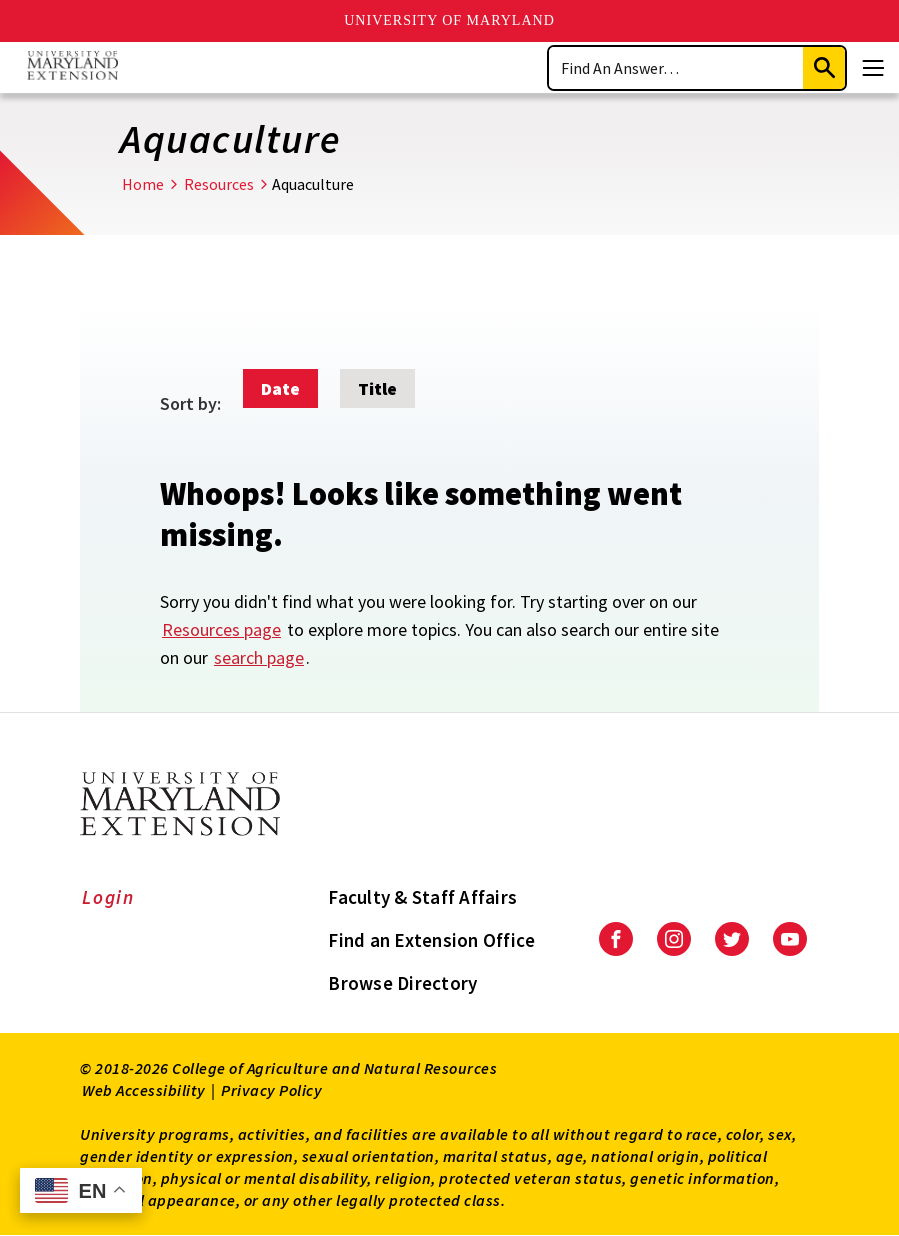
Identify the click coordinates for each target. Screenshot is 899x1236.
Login (108, 897)
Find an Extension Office (431, 940)
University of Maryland (449, 20)
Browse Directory (402, 983)
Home (143, 184)
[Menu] (873, 68)
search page (259, 657)
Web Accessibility (144, 1090)
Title (377, 388)
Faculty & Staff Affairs (422, 897)
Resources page (221, 629)
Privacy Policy (271, 1090)
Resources (219, 184)
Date (280, 388)
